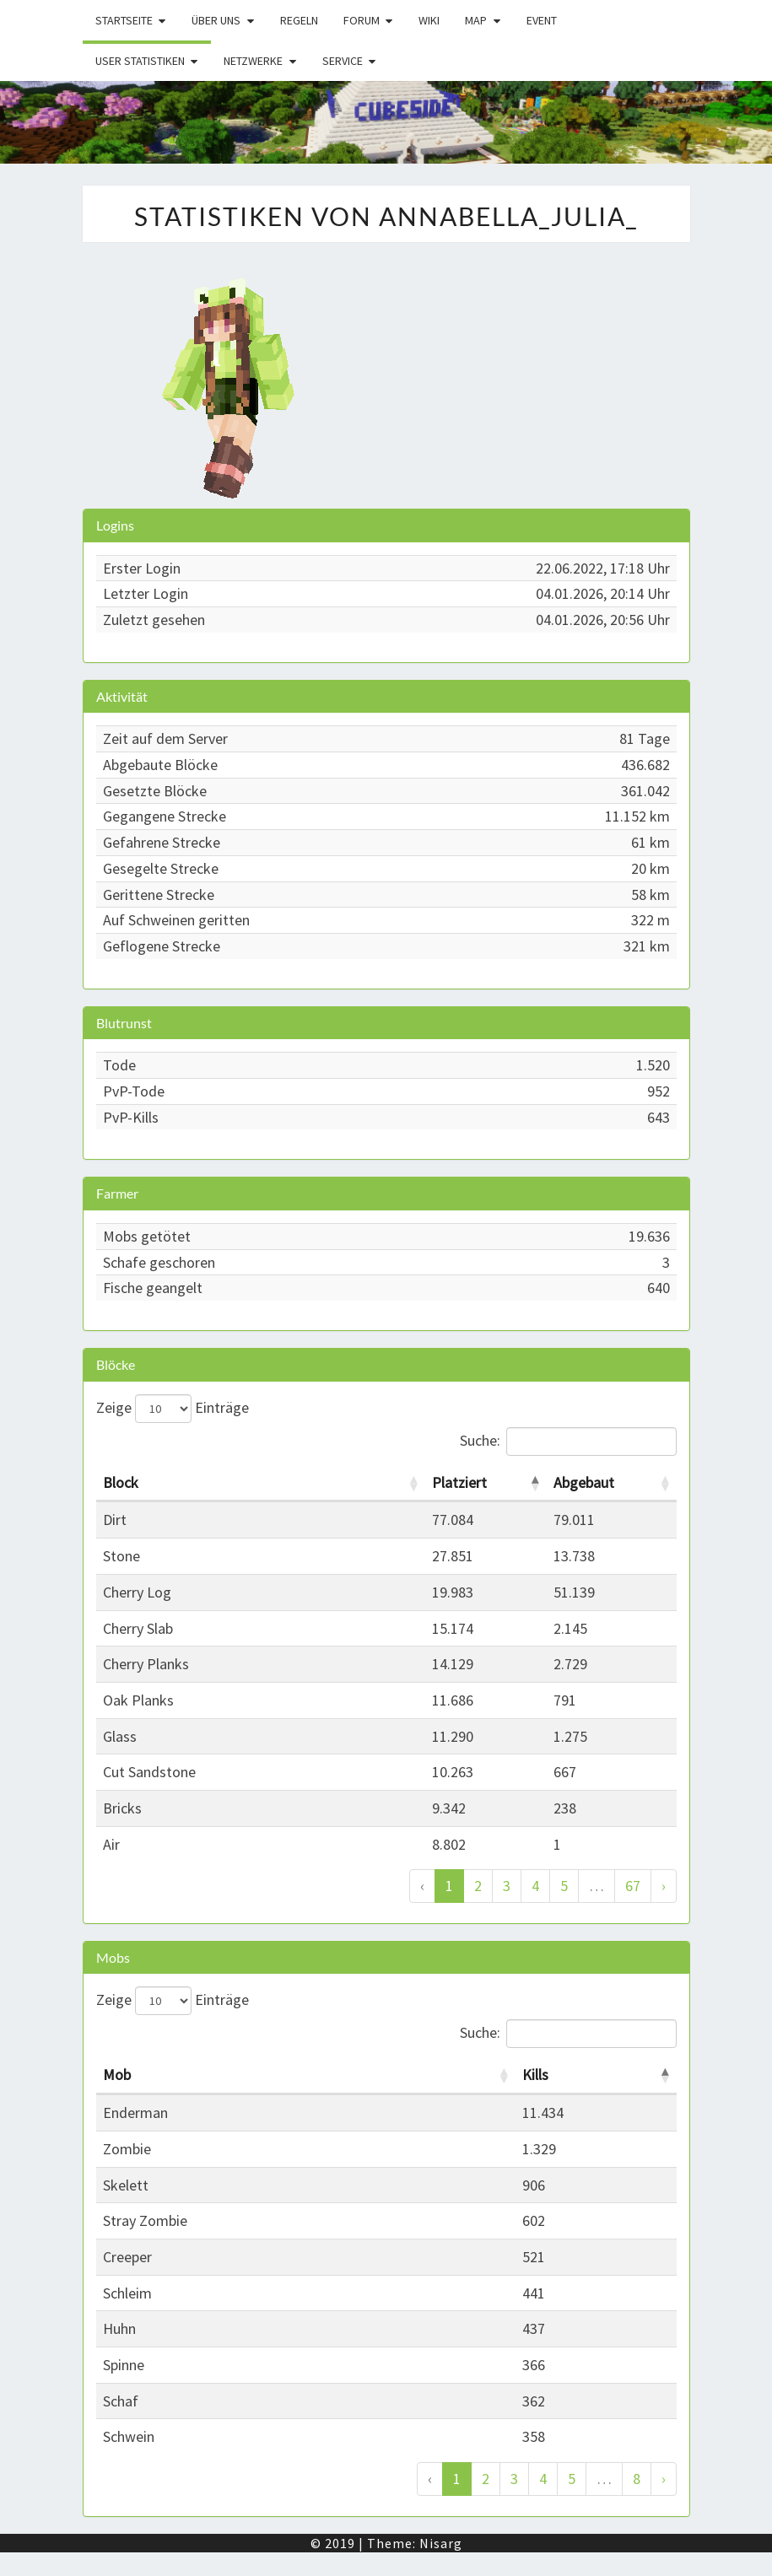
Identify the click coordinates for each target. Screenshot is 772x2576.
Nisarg (440, 2543)
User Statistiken (140, 60)
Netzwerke (253, 60)
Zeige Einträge (172, 1408)
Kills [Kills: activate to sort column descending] (535, 2074)
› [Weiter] (663, 1885)
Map (476, 20)
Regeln (299, 20)
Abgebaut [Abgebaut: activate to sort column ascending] (583, 1482)
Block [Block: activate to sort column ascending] (120, 1482)
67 (632, 1885)
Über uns (216, 20)
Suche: (568, 1441)
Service (342, 60)
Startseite (124, 20)
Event (541, 20)
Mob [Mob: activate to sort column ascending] (117, 2074)
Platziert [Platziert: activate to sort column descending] (459, 1482)
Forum (361, 20)
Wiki (429, 20)
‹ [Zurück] (422, 1885)
